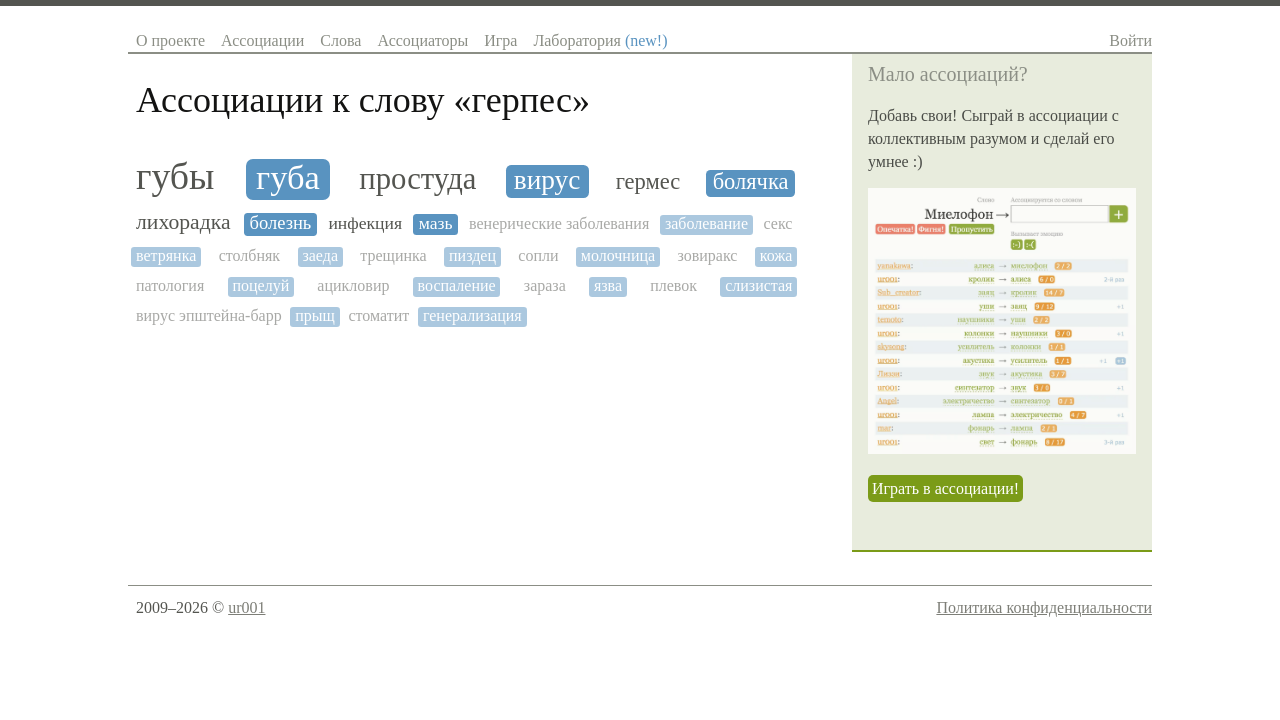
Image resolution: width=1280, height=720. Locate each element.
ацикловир (353, 285)
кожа (776, 255)
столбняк (250, 255)
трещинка (393, 255)
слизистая (758, 285)
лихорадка (183, 222)
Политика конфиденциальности (1044, 607)
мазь (436, 223)
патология (170, 285)
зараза (545, 285)
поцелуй (260, 285)
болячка (751, 182)
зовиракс (707, 255)
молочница (618, 255)
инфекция (365, 223)
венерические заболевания (559, 223)
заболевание (706, 223)
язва (608, 285)
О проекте (170, 40)
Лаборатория (600, 40)
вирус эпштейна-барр (209, 315)
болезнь (280, 223)
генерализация (472, 315)
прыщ (315, 315)
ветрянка (166, 255)
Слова (340, 40)
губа (288, 177)
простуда (417, 179)
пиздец (472, 255)
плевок (673, 285)
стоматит (378, 315)
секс (778, 223)
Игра (500, 40)
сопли (538, 255)
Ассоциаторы (422, 40)
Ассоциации (262, 40)
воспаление (457, 285)
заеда (320, 255)
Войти (1130, 40)
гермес (648, 182)
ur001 (246, 607)
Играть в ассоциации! (945, 488)
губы (175, 176)
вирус (547, 180)
